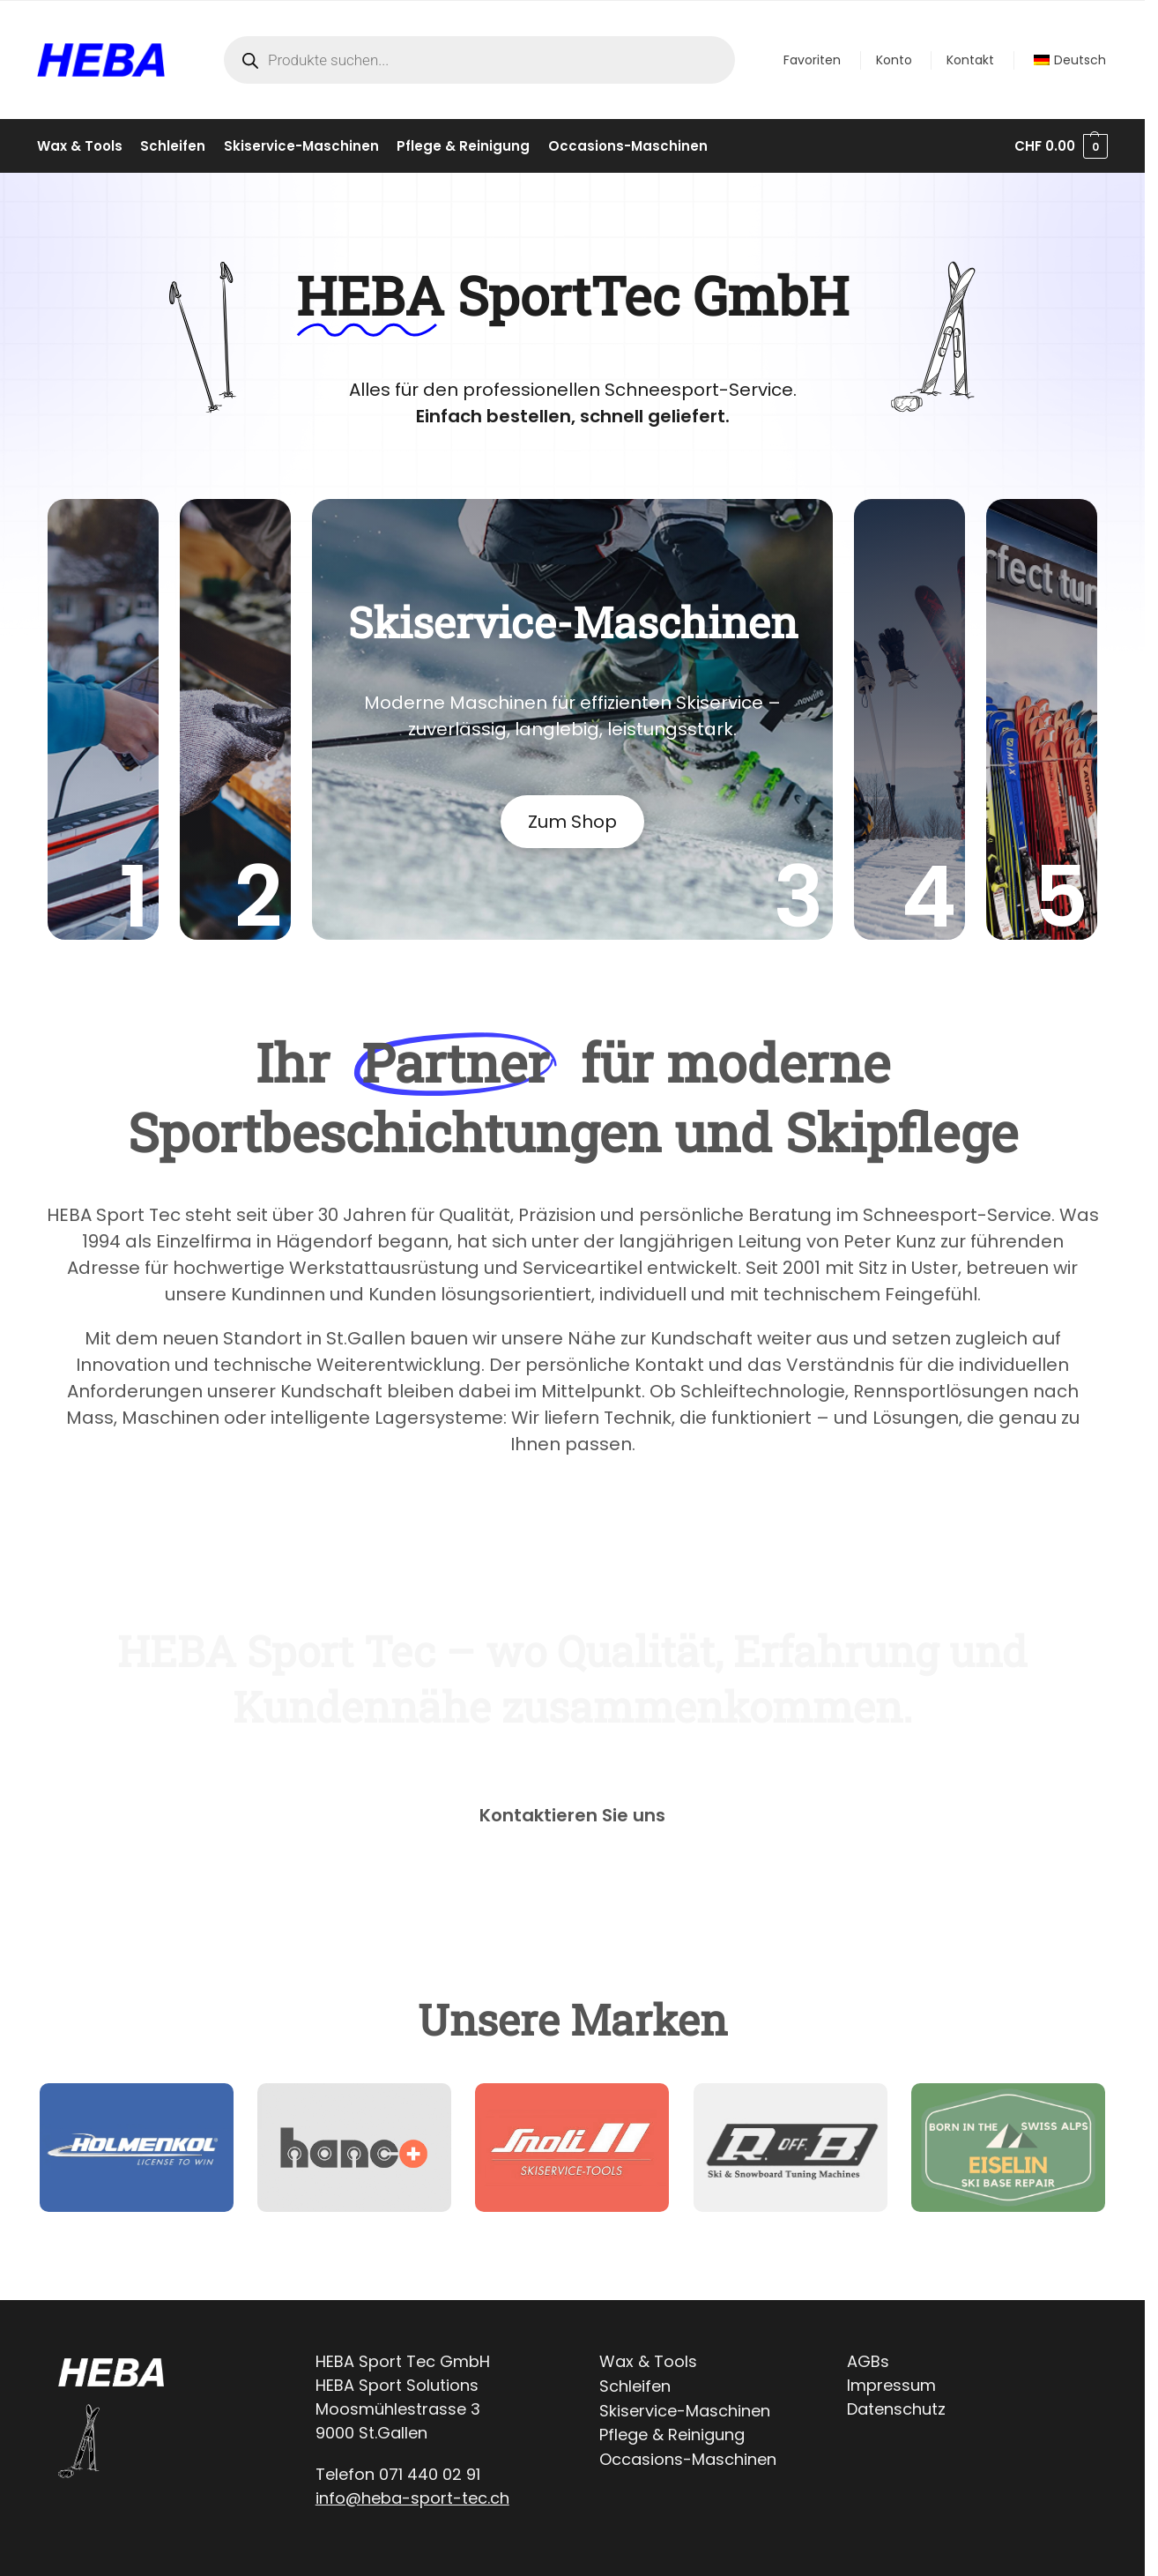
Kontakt (970, 60)
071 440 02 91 (429, 2474)
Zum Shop (572, 821)
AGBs (868, 2361)
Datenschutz (896, 2409)
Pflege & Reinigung (672, 2434)
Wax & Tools (648, 2361)
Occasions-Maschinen (687, 2459)
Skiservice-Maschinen (684, 2411)
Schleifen (635, 2386)
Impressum (891, 2385)
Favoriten (812, 60)
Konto (894, 60)
